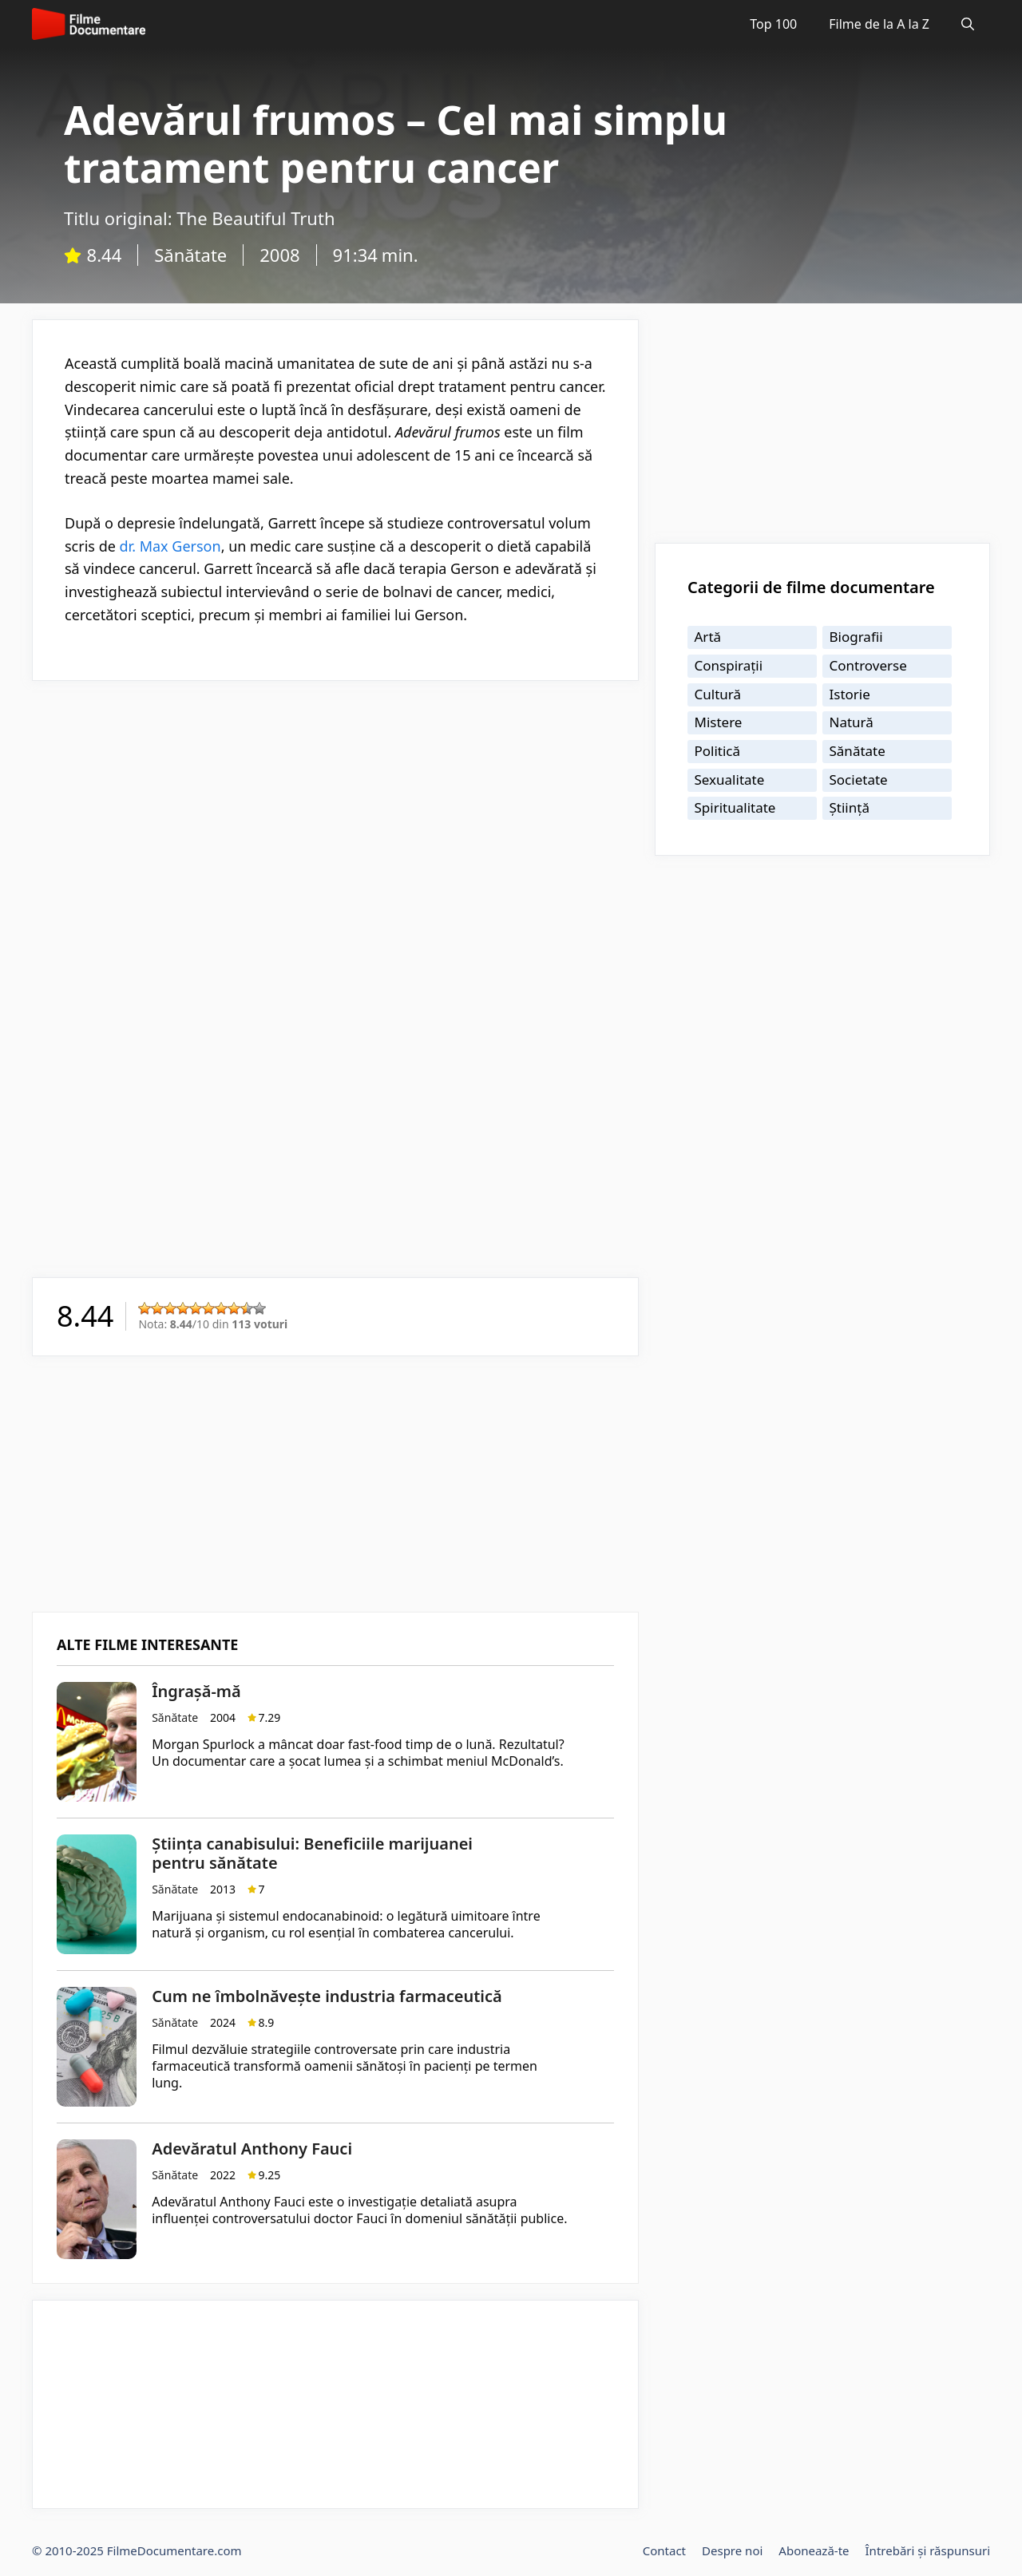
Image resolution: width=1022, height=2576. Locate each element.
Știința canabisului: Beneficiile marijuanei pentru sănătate (312, 1853)
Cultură (718, 694)
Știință (849, 807)
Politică (718, 751)
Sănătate (190, 255)
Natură (851, 722)
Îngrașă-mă (196, 1691)
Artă (708, 636)
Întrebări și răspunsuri (928, 2550)
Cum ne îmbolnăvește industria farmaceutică (327, 1996)
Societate (859, 779)
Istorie (850, 694)
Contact (664, 2550)
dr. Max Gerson (170, 546)
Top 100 (773, 24)
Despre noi (732, 2550)
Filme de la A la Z (879, 24)
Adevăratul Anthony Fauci (252, 2148)
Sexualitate (730, 779)
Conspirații (729, 665)
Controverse (868, 665)
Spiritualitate (735, 807)
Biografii (856, 636)
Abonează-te (813, 2550)
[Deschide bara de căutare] (967, 24)
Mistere (719, 722)
